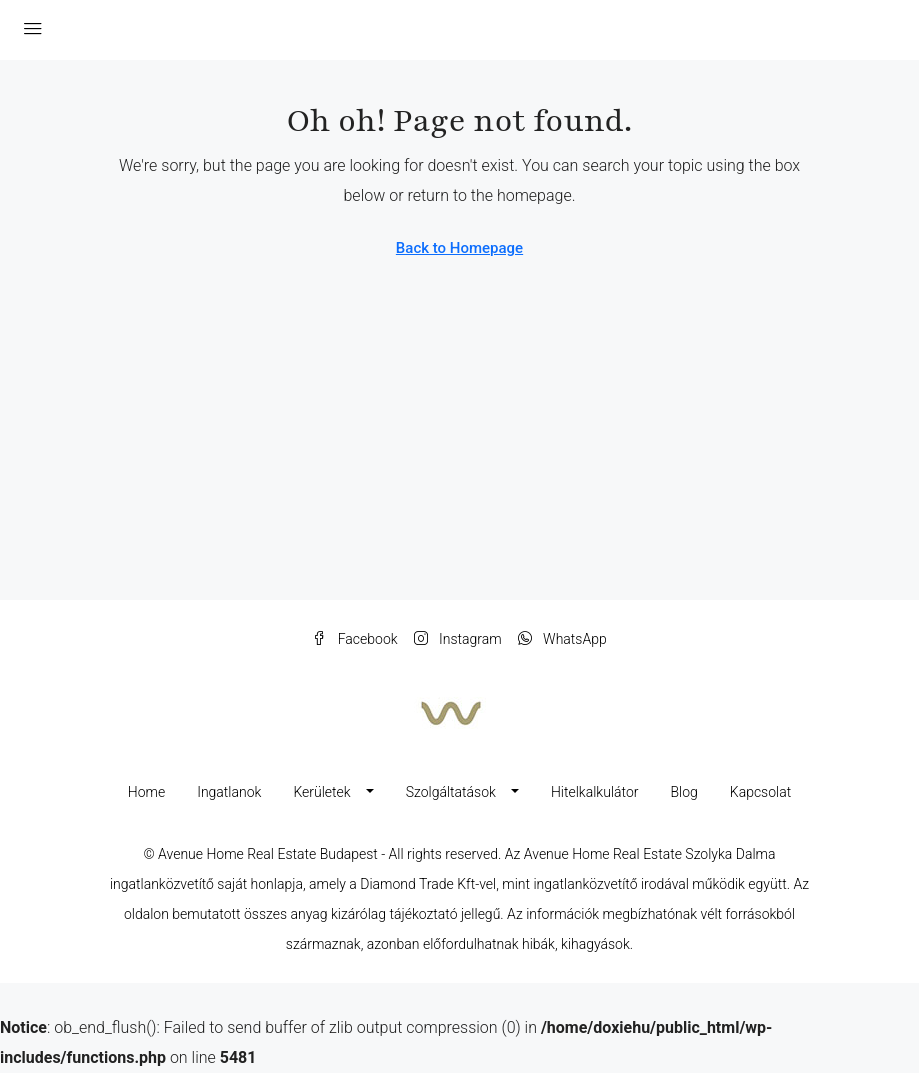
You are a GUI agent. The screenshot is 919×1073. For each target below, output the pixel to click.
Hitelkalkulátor (595, 792)
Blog (683, 792)
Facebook (354, 639)
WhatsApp (562, 639)
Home (146, 792)
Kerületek (321, 792)
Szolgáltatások (451, 792)
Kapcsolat (760, 792)
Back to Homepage (459, 248)
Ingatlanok (229, 792)
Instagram (458, 639)
